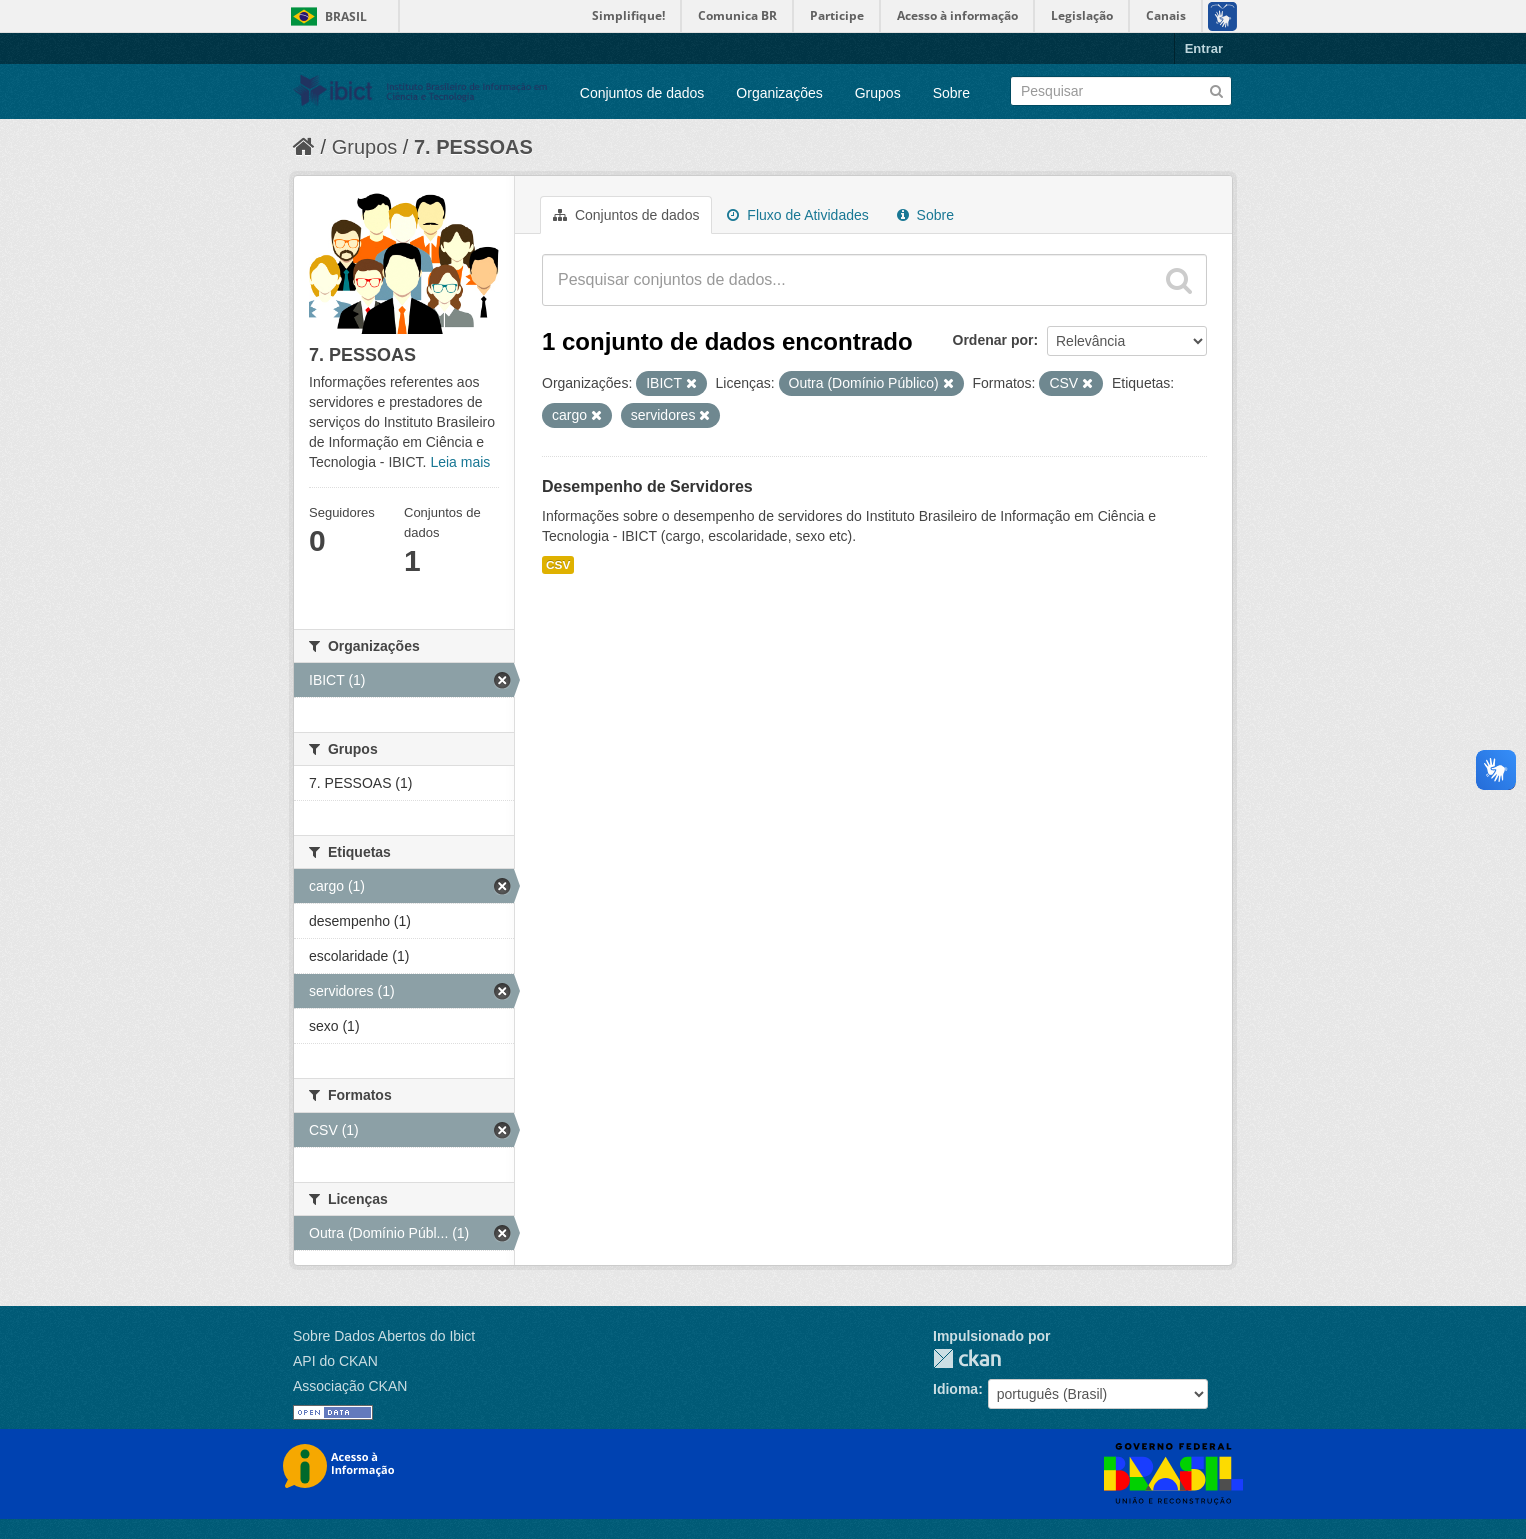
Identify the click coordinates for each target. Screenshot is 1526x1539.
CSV (558, 565)
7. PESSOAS (473, 147)
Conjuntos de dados (642, 93)
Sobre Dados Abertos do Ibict (384, 1336)
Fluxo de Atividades (797, 215)
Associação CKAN (350, 1386)
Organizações (779, 93)
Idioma (955, 1389)
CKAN (967, 1358)
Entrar (1204, 48)
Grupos (878, 93)
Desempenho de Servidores (647, 486)
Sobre (951, 93)
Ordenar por (993, 340)
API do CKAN (335, 1361)
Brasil (346, 16)
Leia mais (460, 462)
